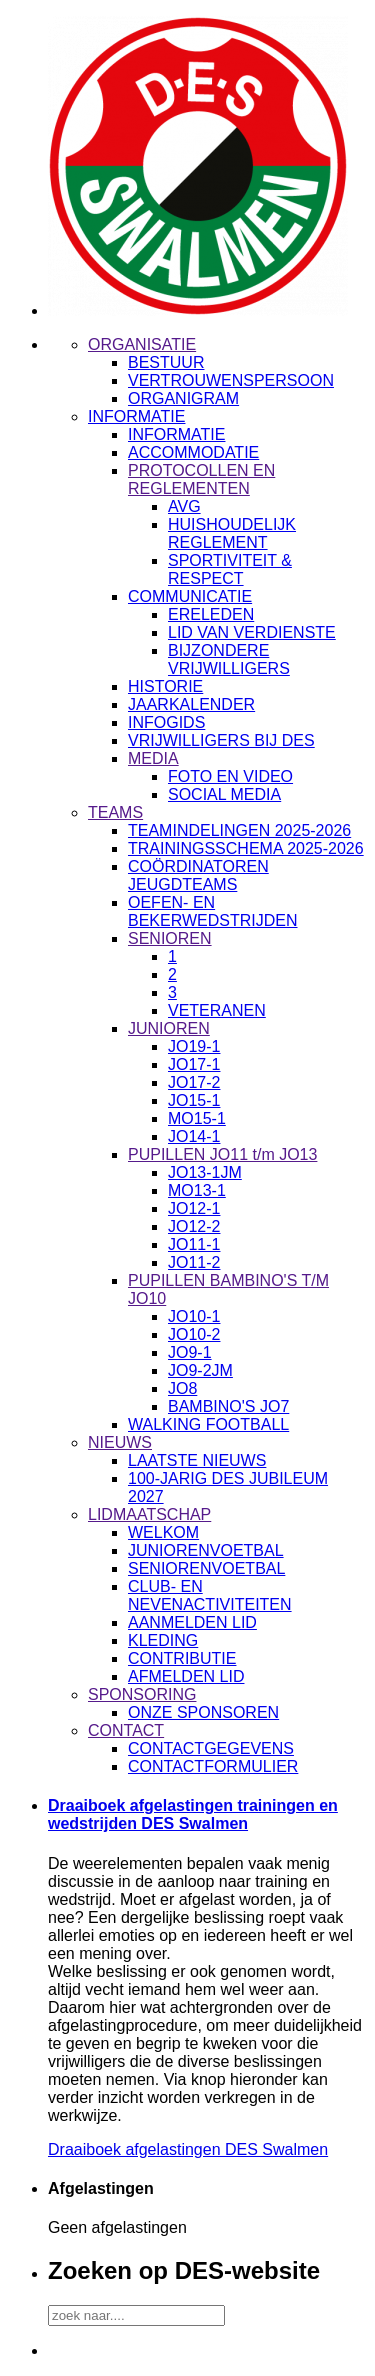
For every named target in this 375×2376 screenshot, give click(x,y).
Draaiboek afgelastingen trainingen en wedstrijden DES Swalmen (193, 1814)
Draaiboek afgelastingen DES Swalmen (188, 2149)
